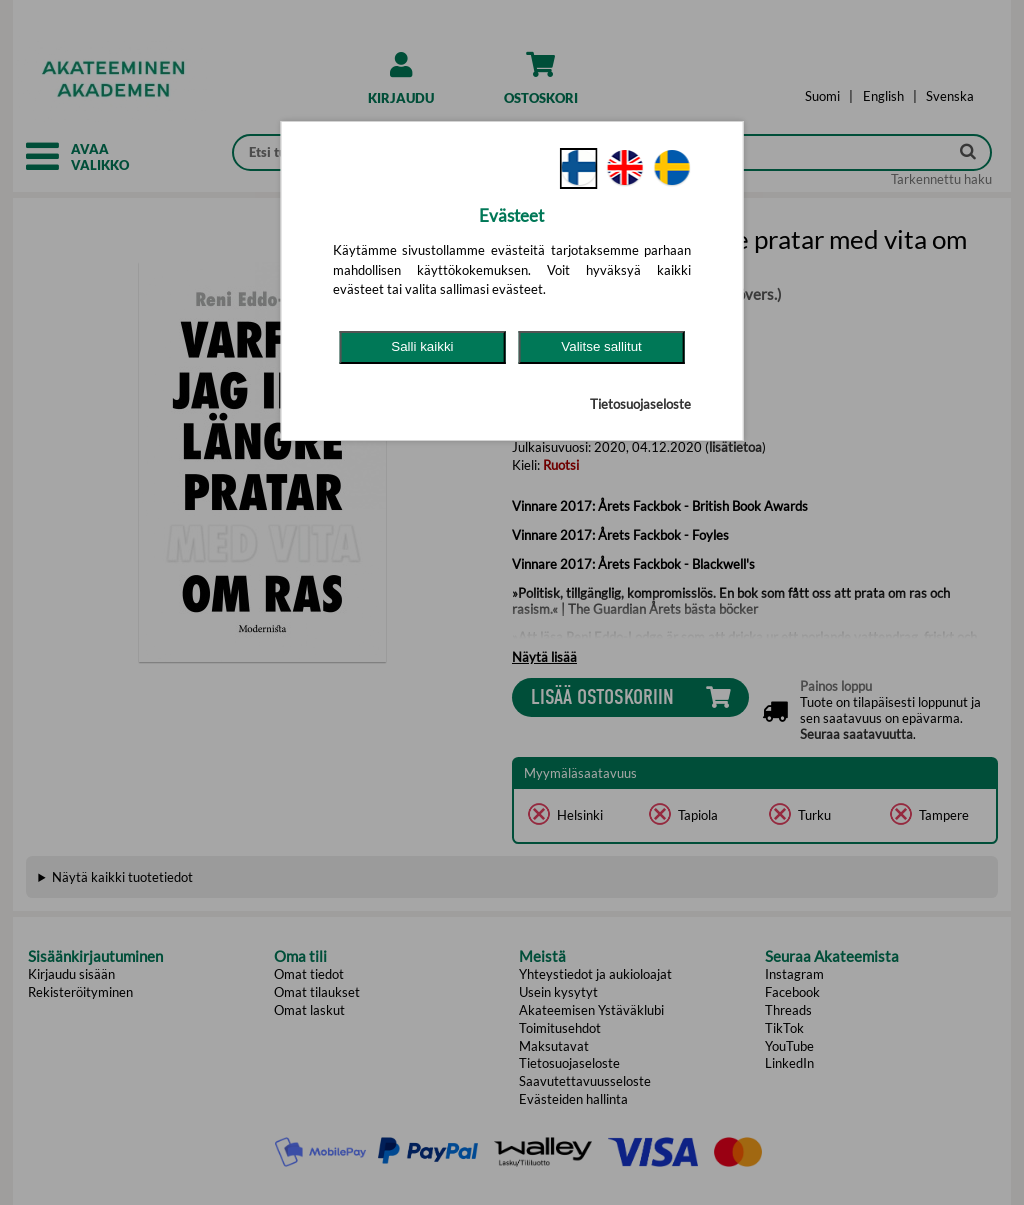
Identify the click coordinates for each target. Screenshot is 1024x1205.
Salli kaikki (422, 346)
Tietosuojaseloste (640, 404)
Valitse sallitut (601, 346)
